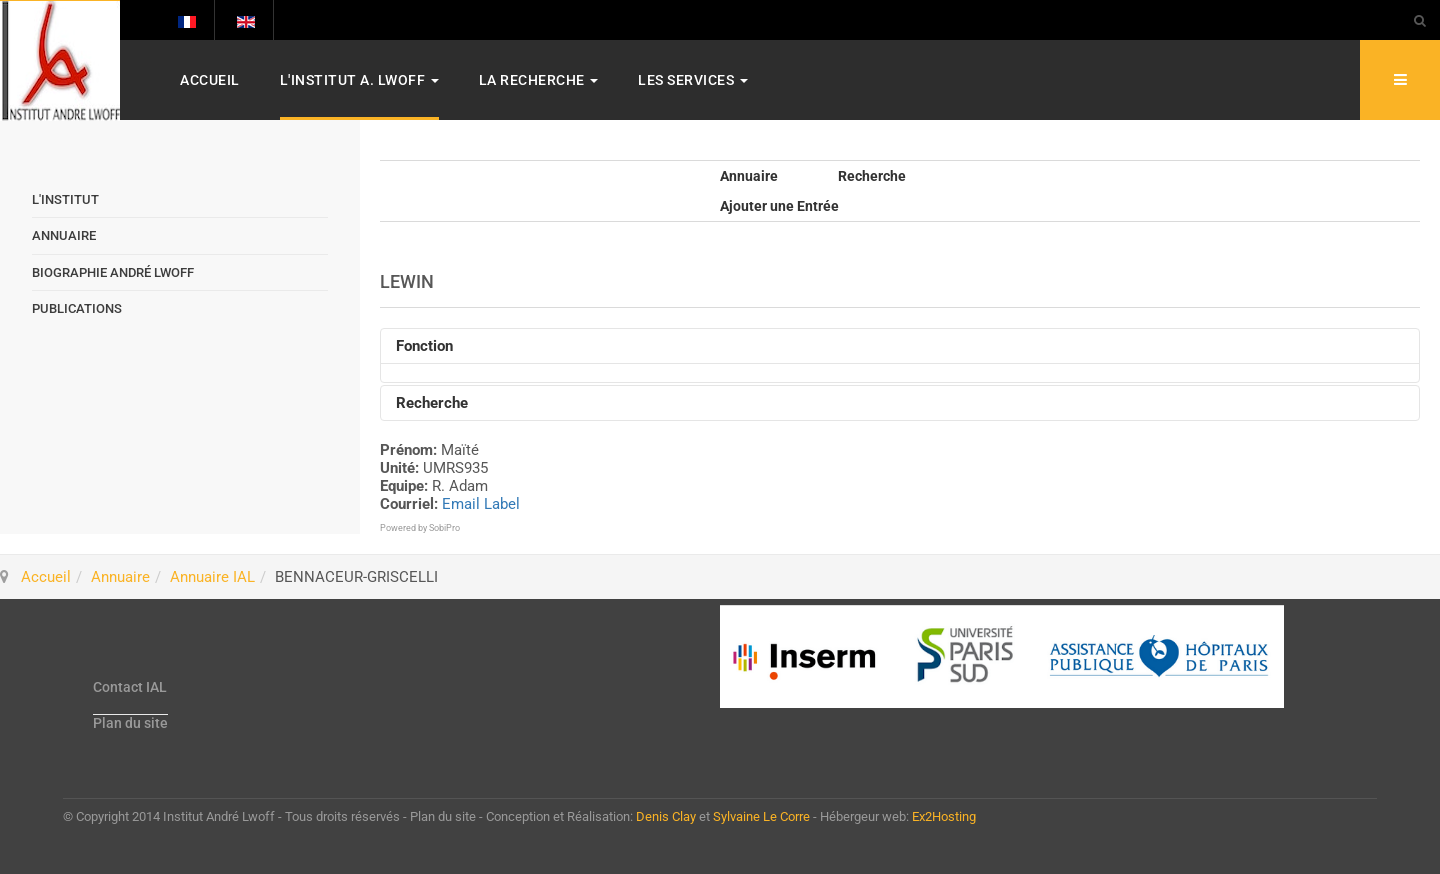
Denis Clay (666, 816)
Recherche (872, 176)
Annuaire (749, 176)
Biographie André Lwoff (113, 272)
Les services (693, 80)
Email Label (481, 504)
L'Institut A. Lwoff (359, 80)
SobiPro (444, 528)
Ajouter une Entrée (779, 206)
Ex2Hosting (944, 816)
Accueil (210, 80)
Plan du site (130, 723)
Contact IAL (130, 687)
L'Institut (65, 199)
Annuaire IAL (212, 577)
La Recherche (539, 80)
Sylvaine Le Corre (761, 816)
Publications (77, 308)
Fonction (424, 346)
